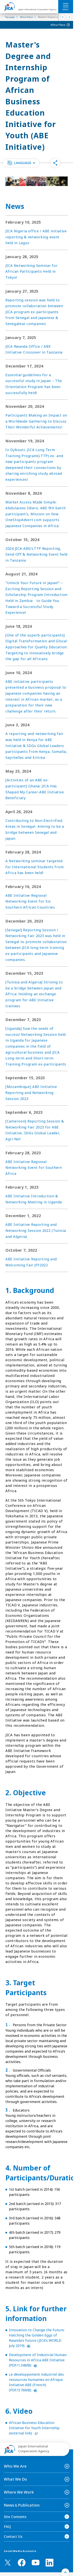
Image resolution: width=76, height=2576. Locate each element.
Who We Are (15, 2466)
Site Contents (15, 2516)
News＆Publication (22, 2505)
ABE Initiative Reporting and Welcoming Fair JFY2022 (31, 1262)
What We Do (15, 2479)
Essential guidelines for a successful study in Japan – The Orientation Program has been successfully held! (33, 384)
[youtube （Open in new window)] (35, 2562)
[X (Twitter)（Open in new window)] (8, 2563)
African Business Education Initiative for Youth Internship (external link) (34, 2427)
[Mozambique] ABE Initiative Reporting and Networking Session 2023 (31, 1092)
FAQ (7, 2526)
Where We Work (19, 2492)
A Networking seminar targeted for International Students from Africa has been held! (34, 867)
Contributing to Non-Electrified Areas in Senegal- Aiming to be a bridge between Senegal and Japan (34, 829)
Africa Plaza (57, 25)
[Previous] (63, 17)
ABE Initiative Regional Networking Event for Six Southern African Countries (30, 901)
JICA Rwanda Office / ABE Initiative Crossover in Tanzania (33, 349)
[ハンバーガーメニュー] (65, 5)
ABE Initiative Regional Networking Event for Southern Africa (33, 1167)
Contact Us (13, 2536)
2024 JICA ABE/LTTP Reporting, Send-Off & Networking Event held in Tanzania (36, 554)
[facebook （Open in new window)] (22, 2562)
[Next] (69, 17)
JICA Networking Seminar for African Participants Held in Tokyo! (31, 271)
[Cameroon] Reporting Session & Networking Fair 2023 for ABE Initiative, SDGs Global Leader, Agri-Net (34, 1130)
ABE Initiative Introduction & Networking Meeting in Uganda (33, 1199)
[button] (21, 163)
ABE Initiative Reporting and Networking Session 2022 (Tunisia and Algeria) (35, 1230)
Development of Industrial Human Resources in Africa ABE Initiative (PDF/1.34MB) (38, 2360)
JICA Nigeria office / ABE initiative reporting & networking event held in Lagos (36, 237)
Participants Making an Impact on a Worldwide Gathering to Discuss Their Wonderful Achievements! (36, 421)
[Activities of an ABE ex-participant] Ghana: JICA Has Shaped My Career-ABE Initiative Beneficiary (34, 789)
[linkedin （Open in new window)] (49, 2562)
